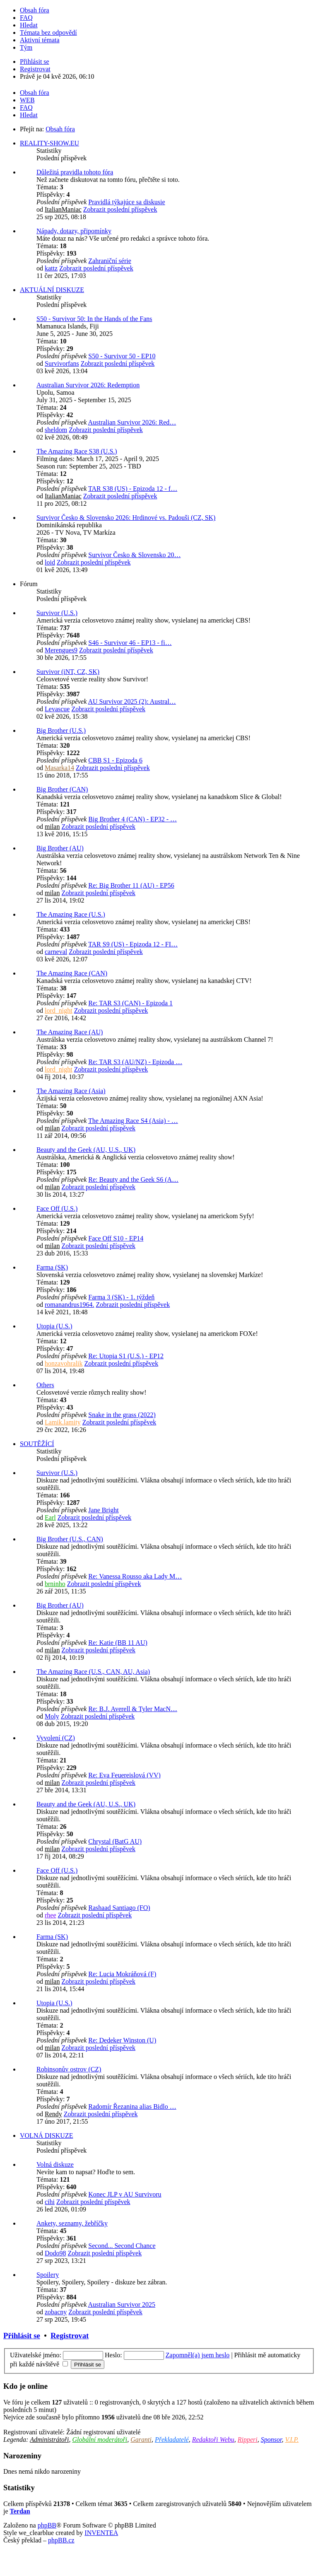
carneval (56, 951)
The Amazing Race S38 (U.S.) (76, 451)
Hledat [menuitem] (29, 25)
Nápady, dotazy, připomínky (73, 230)
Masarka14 (59, 767)
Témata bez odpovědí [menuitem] (48, 32)
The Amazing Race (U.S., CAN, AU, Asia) (93, 1671)
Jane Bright (103, 1510)
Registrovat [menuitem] (35, 68)
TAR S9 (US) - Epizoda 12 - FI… (133, 944)
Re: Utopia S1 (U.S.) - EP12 (126, 1355)
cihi (50, 2201)
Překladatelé (172, 2439)
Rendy (53, 2113)
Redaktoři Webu (213, 2439)
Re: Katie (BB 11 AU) (117, 1642)
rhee (50, 1915)
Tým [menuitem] (26, 47)
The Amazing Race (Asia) (71, 1090)
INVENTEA (101, 2532)
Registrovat (70, 2335)
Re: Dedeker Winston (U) (122, 2040)
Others (45, 1384)
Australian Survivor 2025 (121, 2304)
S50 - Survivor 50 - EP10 (121, 356)
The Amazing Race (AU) (69, 1032)
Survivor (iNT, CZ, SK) (67, 671)
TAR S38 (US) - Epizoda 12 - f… (132, 488)
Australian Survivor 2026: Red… (132, 422)
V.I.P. (292, 2439)
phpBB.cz (61, 2540)
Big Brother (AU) (60, 848)
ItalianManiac (63, 209)
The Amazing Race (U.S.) (70, 914)
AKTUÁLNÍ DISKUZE (52, 289)
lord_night (58, 1010)
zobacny (56, 2311)
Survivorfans (62, 363)
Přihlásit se (21, 2335)
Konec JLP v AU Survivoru (124, 2194)
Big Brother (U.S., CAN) (69, 1539)
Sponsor (271, 2439)
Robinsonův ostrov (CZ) (68, 2069)
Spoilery (47, 2274)
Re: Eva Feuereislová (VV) (124, 1775)
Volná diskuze (55, 2164)
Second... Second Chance (121, 2245)
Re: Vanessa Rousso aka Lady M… (135, 1576)
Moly (52, 1716)
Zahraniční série (109, 260)
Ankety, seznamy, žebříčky (72, 2223)
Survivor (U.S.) (56, 612)
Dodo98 (55, 2253)
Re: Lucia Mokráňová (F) (122, 1973)
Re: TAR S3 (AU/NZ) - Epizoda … (135, 1061)
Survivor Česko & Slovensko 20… (134, 554)
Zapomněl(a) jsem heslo (198, 2355)
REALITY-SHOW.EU (49, 143)
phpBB (47, 2525)
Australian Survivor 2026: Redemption (88, 385)
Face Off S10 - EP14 (115, 1238)
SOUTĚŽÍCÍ (37, 1443)
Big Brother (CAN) (62, 789)
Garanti (141, 2439)
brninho (55, 1583)
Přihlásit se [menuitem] (34, 61)
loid (50, 562)
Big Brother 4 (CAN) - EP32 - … (132, 819)
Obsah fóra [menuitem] (34, 10)
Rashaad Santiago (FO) (119, 1907)
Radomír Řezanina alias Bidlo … (132, 2106)
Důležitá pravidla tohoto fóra (74, 172)
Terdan (20, 2511)
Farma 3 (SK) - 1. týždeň (121, 1297)
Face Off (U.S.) (56, 1208)
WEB (27, 100)
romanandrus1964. (69, 1304)
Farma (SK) (52, 1267)
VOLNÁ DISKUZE (46, 2135)
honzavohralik (64, 1363)
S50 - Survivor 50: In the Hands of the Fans (94, 318)
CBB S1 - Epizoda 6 (115, 760)
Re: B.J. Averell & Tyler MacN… (132, 1708)
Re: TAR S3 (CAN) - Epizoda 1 (130, 1003)
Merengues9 (61, 650)
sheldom (56, 429)
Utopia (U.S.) (54, 1326)
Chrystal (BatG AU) (115, 1841)
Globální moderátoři (99, 2439)
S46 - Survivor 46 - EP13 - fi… (129, 642)
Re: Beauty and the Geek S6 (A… (133, 1179)
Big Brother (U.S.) (61, 730)
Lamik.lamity (63, 1422)
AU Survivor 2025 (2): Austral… (132, 701)
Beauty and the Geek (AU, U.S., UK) (85, 1149)
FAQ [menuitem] (26, 17)
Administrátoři (49, 2439)
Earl (50, 1517)
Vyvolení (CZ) (55, 1737)
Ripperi (248, 2439)
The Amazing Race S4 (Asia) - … (133, 1120)
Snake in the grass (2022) (122, 1414)
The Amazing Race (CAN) (71, 973)
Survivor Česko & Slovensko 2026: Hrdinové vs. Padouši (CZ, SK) (125, 517)
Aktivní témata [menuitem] (40, 39)
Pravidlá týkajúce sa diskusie (126, 201)
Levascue (57, 708)
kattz (51, 268)
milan (52, 826)
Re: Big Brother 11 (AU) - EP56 (131, 885)
